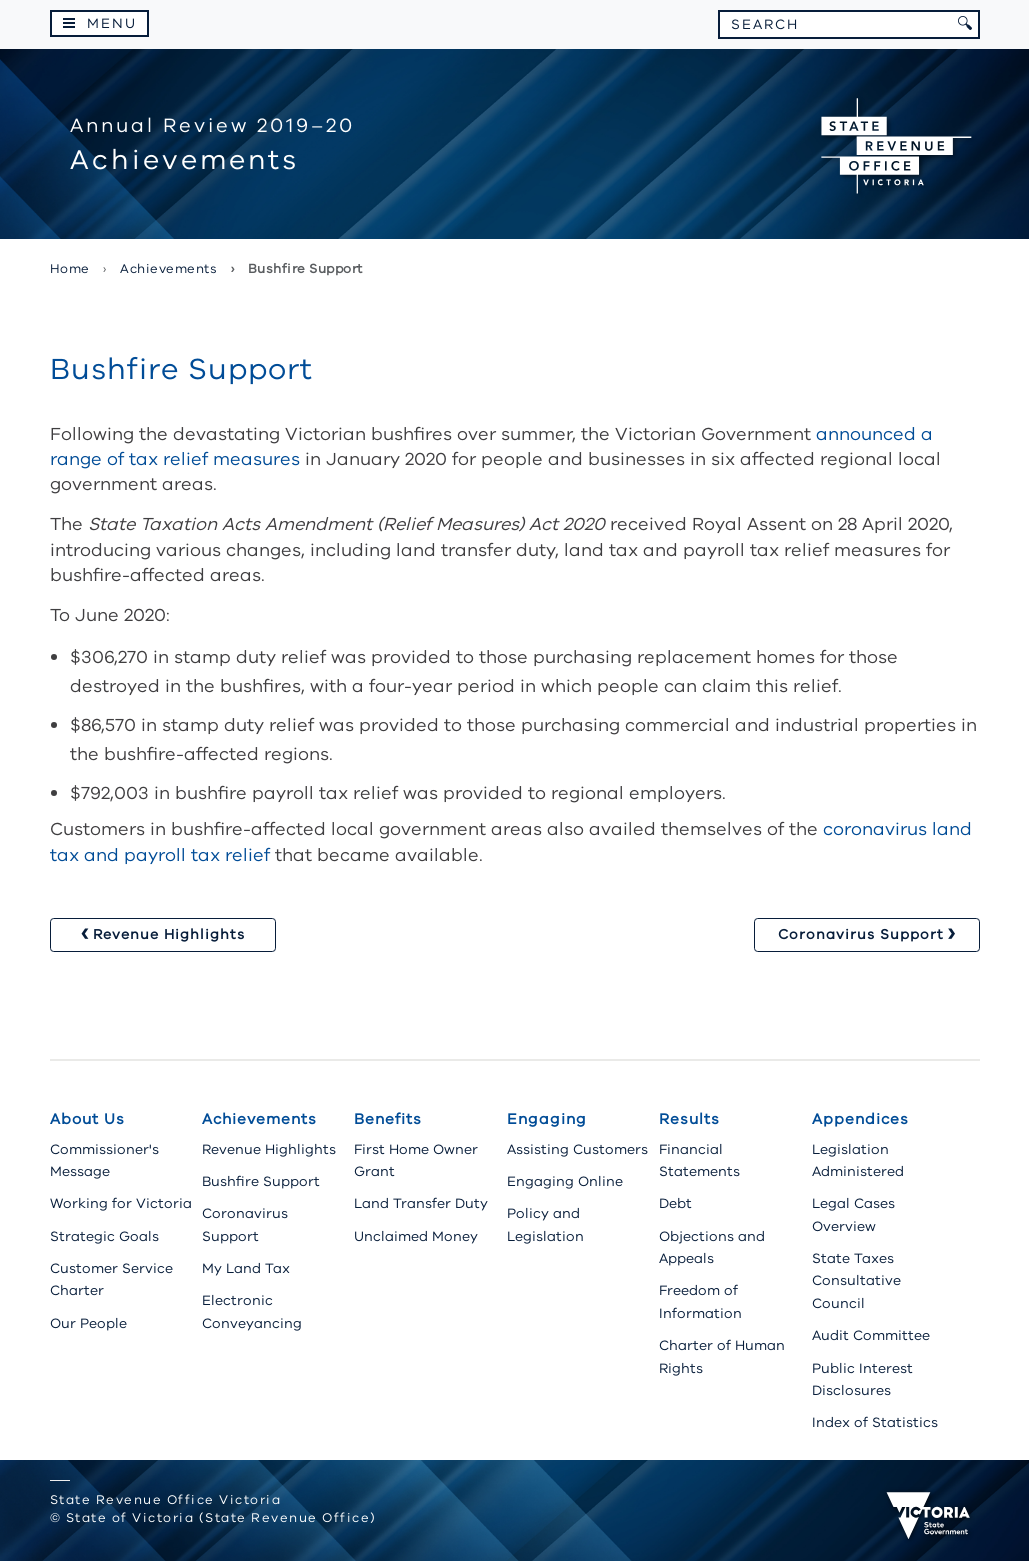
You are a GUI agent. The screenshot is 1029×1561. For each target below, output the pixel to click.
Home (70, 269)
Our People (88, 1323)
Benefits (388, 1119)
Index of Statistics (875, 1422)
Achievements (259, 1119)
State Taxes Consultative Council (856, 1281)
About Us (87, 1119)
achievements (168, 269)
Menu (112, 23)
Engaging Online (565, 1181)
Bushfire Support (261, 1181)
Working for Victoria (121, 1203)
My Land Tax (246, 1268)
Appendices (860, 1119)
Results (689, 1119)
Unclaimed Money (416, 1236)
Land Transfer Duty (421, 1203)
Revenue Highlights (269, 1149)
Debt (675, 1203)
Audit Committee (871, 1335)
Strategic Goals (104, 1236)
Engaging (547, 1119)
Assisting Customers (577, 1149)
